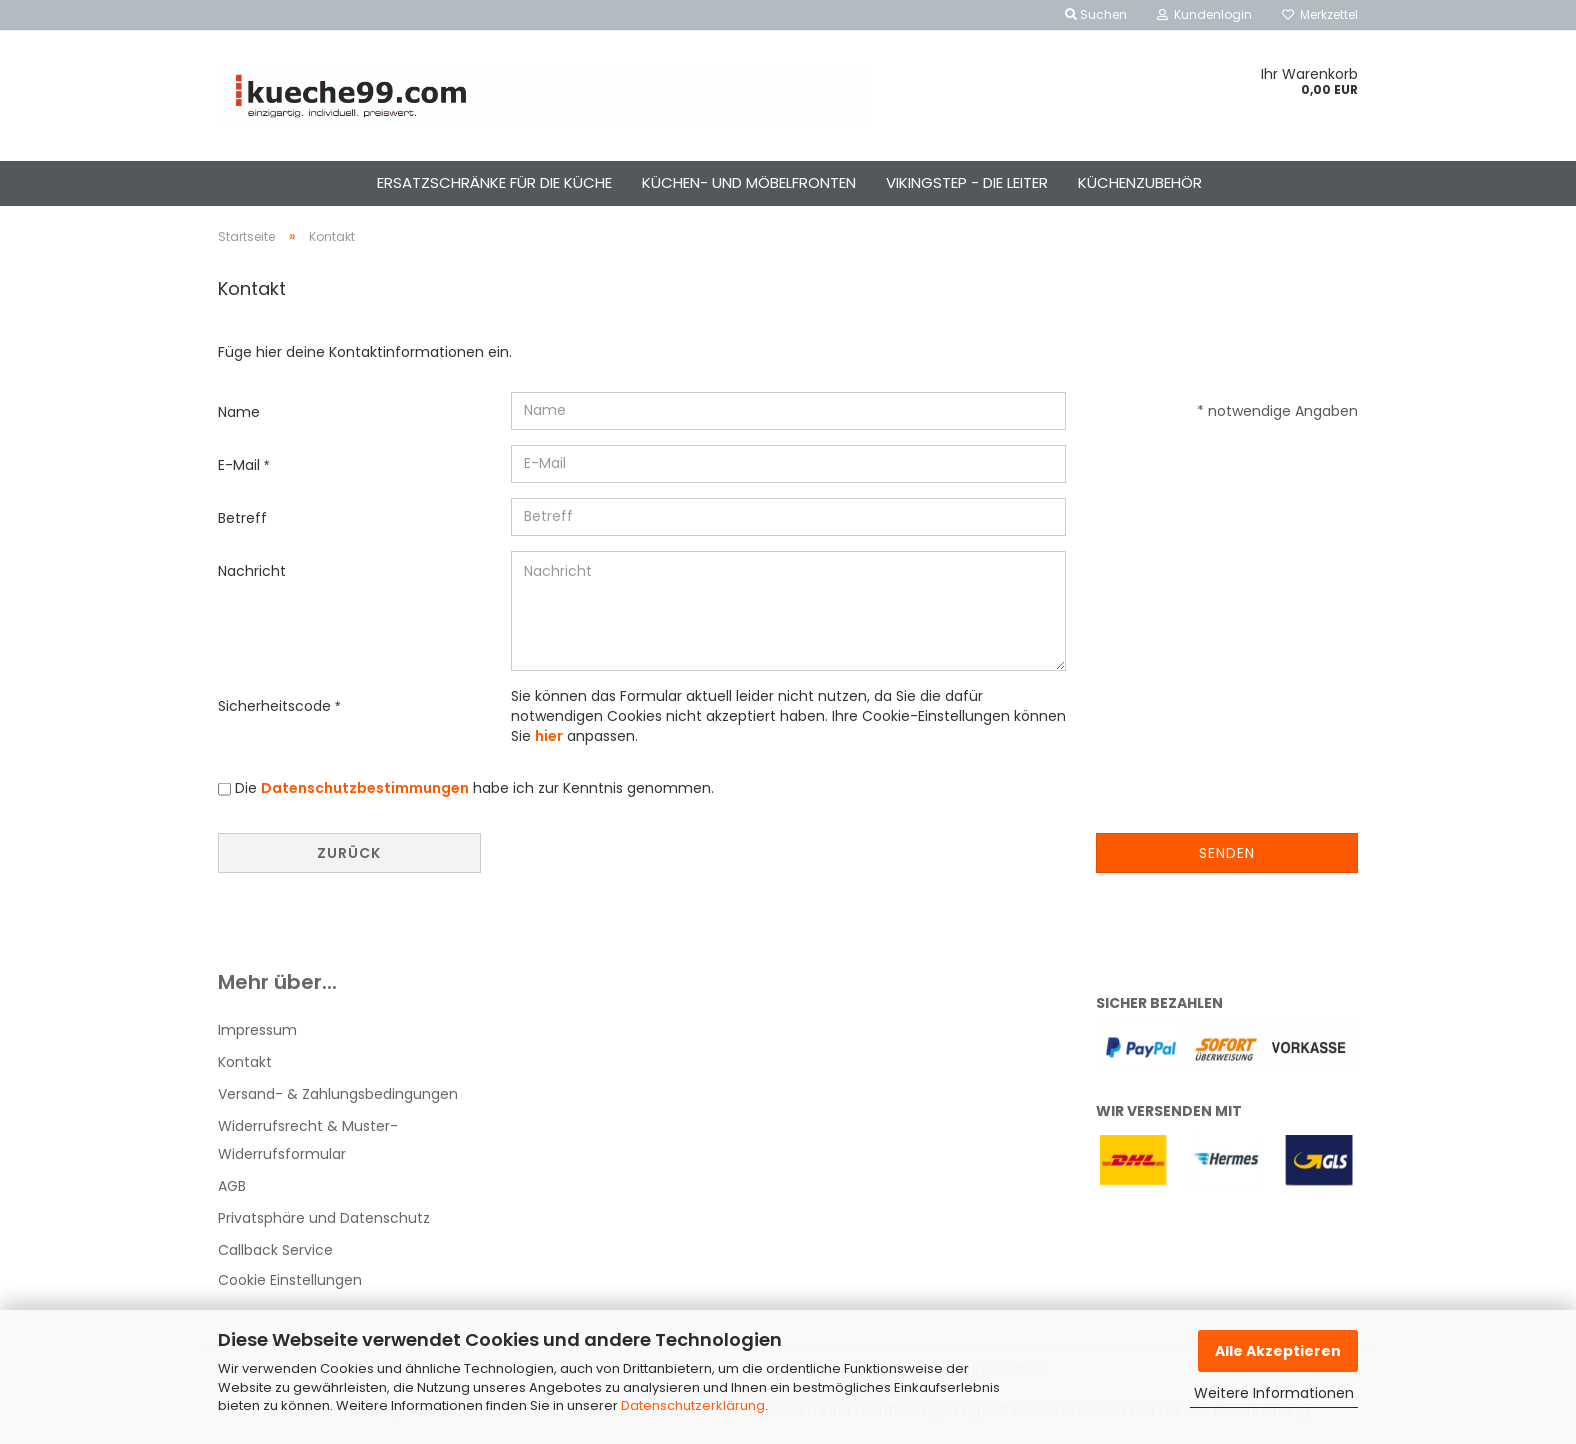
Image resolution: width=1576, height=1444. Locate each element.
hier (549, 736)
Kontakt (245, 1062)
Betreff (242, 518)
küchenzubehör (1140, 182)
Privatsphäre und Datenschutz (324, 1218)
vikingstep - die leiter (967, 182)
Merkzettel (1320, 14)
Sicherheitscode (276, 706)
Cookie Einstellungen (290, 1280)
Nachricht (252, 571)
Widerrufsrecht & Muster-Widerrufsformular (308, 1140)
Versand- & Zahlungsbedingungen (338, 1094)
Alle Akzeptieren (1278, 1351)
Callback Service (275, 1250)
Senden (1227, 853)
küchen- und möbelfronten (749, 182)
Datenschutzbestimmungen (365, 788)
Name (239, 412)
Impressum (257, 1030)
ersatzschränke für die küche (494, 182)
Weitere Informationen (1274, 1393)
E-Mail (241, 465)
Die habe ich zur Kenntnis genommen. (474, 788)
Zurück (349, 853)
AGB (232, 1186)
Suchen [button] (1096, 14)
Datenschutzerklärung (693, 1405)
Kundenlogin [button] (1204, 14)
